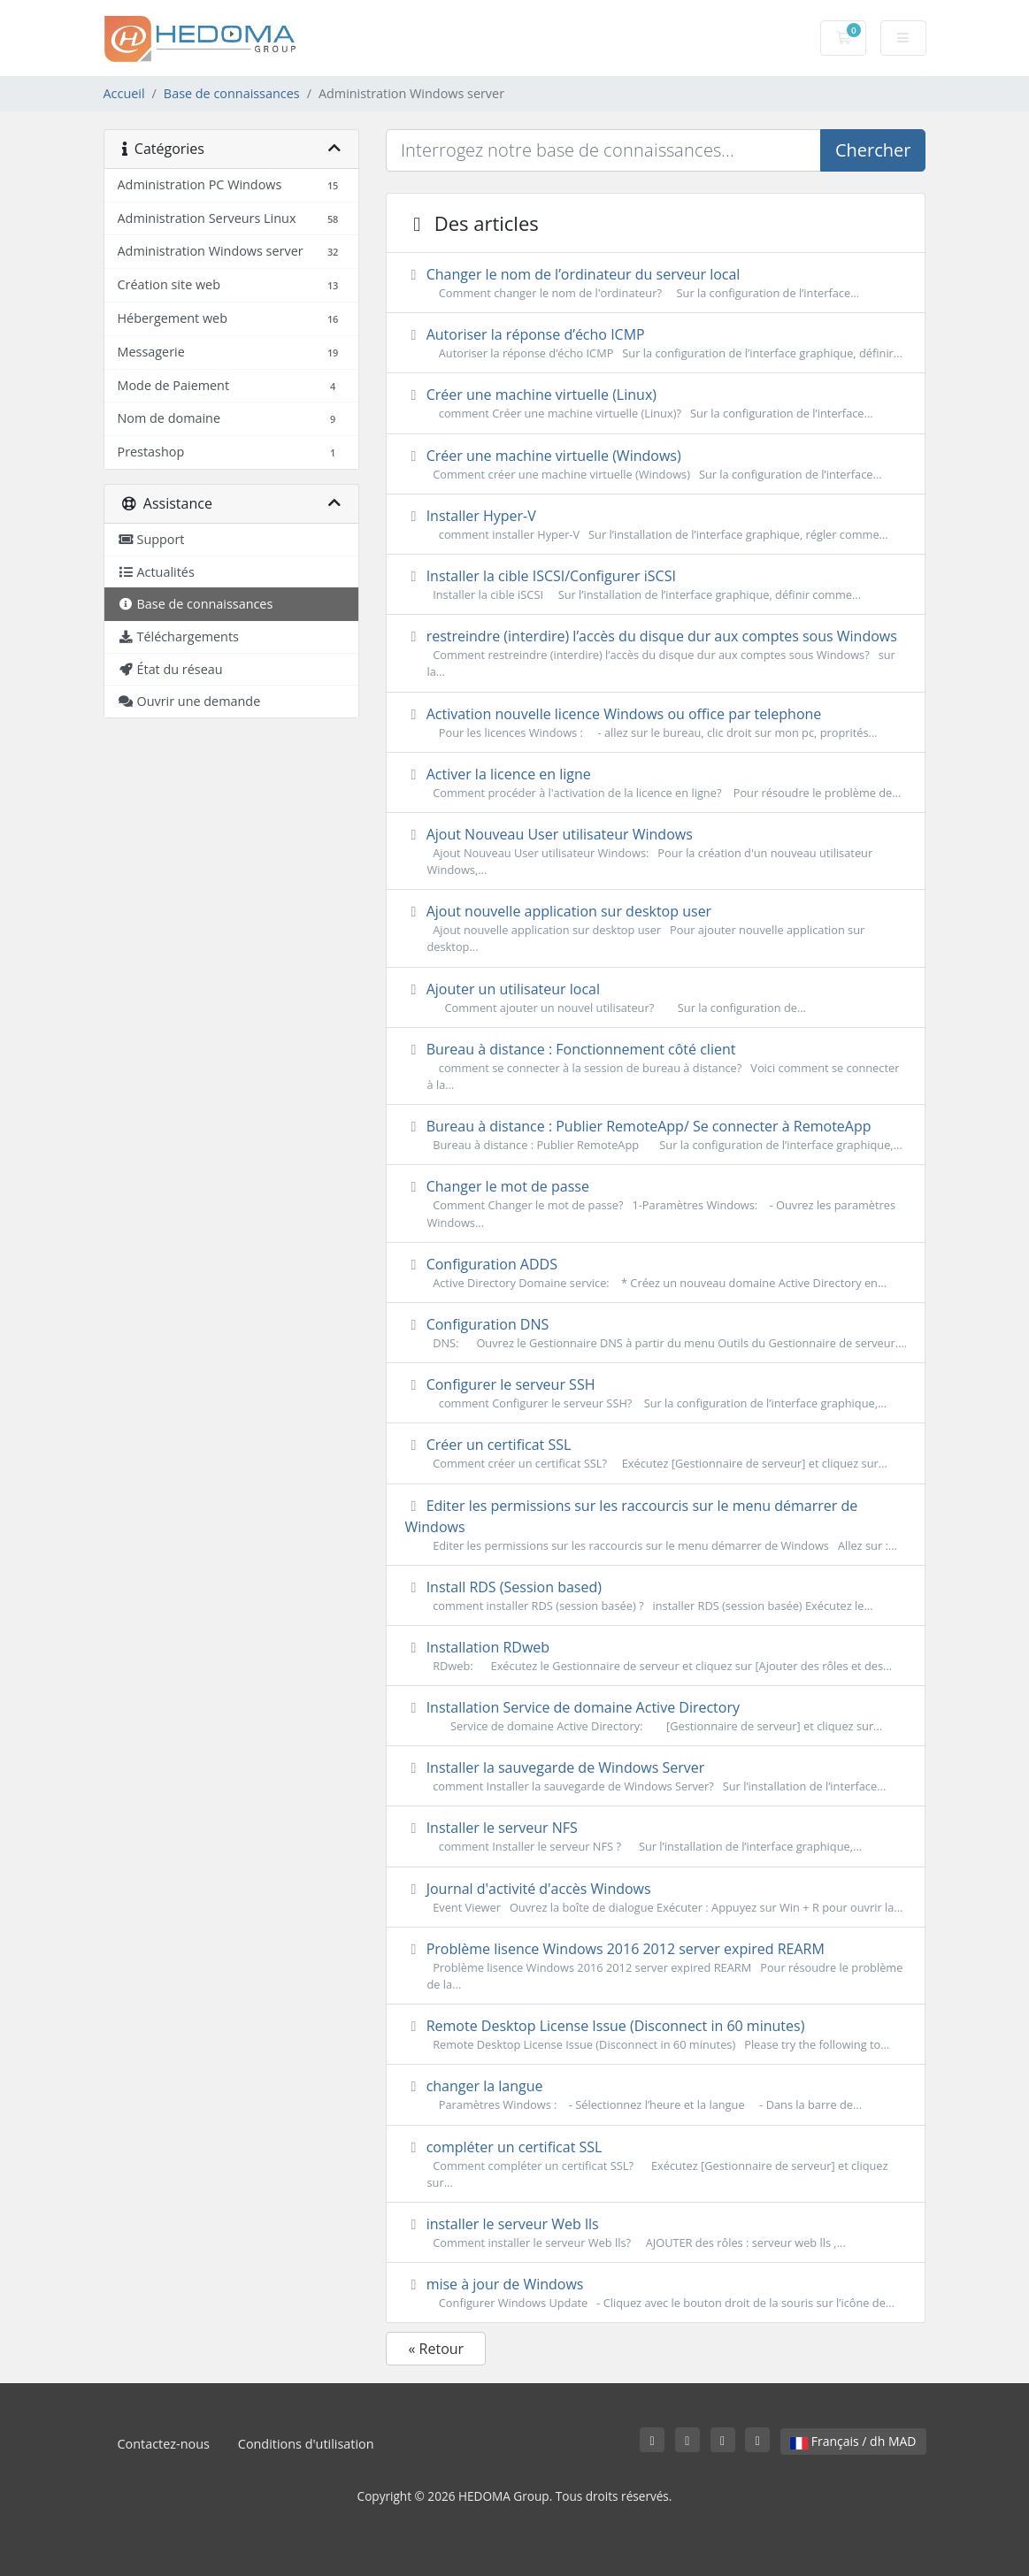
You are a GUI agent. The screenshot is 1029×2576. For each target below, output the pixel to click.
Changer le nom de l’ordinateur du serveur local (655, 283)
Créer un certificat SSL (655, 1453)
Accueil (124, 93)
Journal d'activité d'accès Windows (655, 1897)
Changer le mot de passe (655, 1203)
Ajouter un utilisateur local (655, 997)
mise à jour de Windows (655, 2293)
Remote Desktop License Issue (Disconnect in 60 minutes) (655, 2034)
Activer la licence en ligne (655, 782)
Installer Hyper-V (655, 524)
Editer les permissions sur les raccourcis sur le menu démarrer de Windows (655, 1525)
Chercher (873, 150)
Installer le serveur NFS (655, 1836)
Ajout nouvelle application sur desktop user (655, 928)
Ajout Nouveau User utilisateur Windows (655, 851)
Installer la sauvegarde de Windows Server (655, 1776)
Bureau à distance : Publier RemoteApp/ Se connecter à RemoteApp (655, 1135)
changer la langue (655, 2094)
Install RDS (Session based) (655, 1595)
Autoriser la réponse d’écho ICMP (655, 343)
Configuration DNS (655, 1333)
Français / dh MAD (853, 2441)
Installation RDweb (655, 1656)
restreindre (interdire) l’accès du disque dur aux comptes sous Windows (655, 653)
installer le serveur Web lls (655, 2232)
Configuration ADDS (655, 1273)
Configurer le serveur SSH (655, 1393)
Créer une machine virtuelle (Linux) (655, 403)
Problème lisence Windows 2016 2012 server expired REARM (655, 1966)
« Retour (436, 2348)
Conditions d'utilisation (306, 2443)
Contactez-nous (164, 2443)
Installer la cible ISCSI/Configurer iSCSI (655, 584)
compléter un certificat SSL (655, 2164)
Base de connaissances (232, 93)
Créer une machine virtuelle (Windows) (655, 464)
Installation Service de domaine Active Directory (655, 1716)
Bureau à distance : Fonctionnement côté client (655, 1066)
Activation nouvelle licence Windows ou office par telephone (655, 722)
